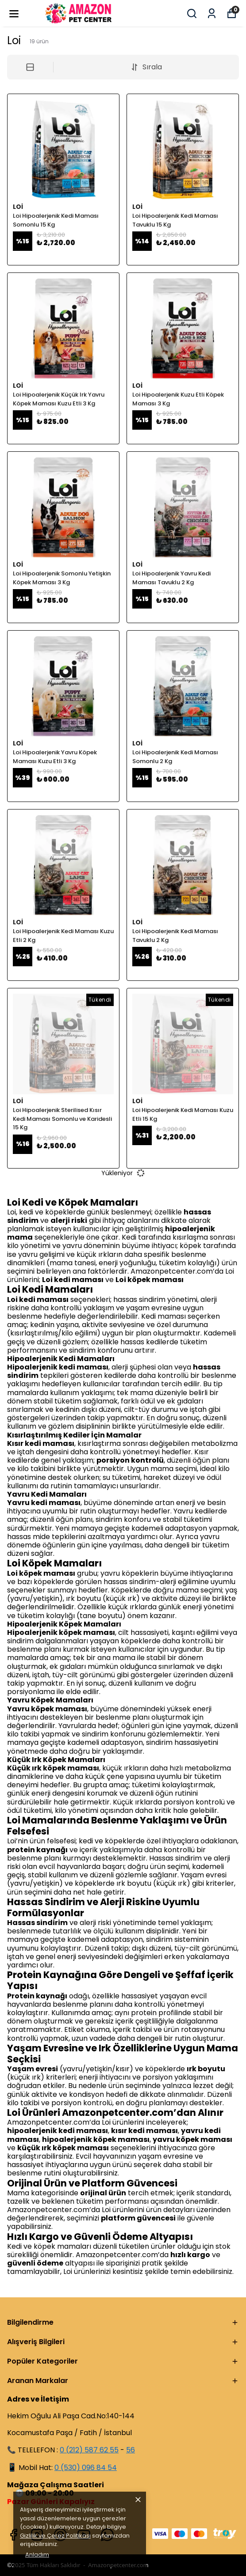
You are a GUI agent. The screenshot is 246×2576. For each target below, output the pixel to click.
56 (130, 2450)
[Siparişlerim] (211, 13)
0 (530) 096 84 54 (85, 2468)
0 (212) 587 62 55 (89, 2450)
